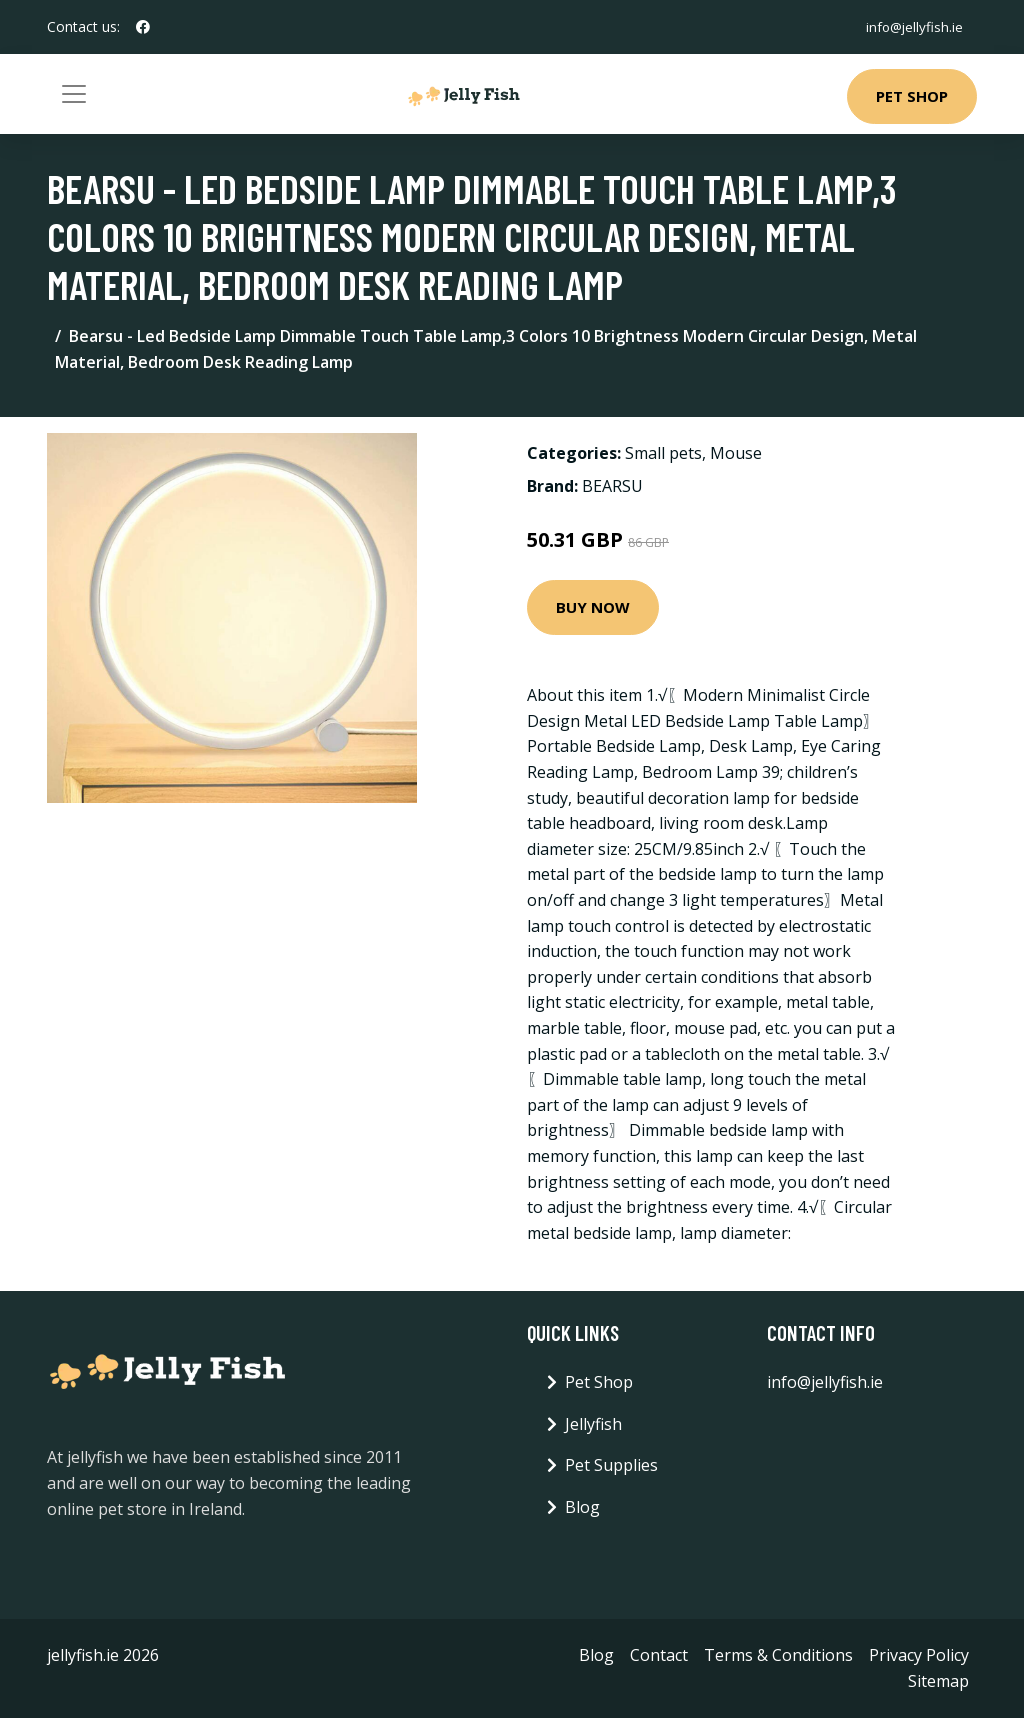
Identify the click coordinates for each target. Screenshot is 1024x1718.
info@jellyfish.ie (911, 26)
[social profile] (143, 27)
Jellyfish (593, 1424)
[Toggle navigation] (74, 94)
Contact (659, 1655)
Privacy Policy (919, 1655)
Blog (582, 1507)
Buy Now (593, 607)
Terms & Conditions (778, 1655)
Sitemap (938, 1681)
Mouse (736, 453)
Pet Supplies (611, 1465)
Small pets (663, 453)
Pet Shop (912, 96)
